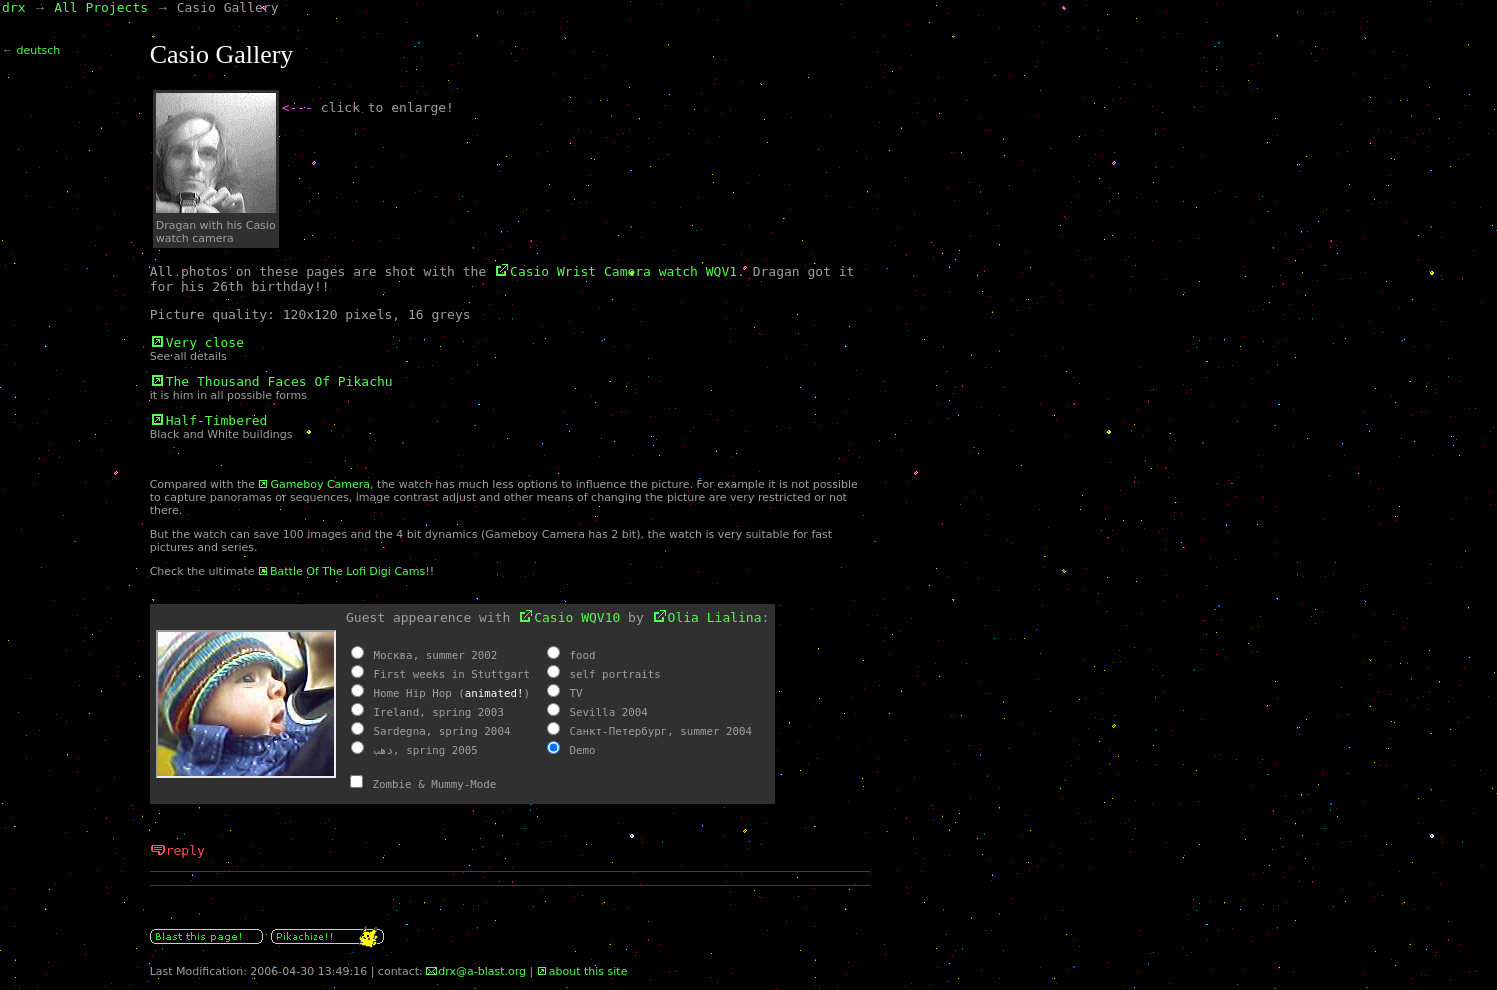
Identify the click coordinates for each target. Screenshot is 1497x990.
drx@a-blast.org (482, 971)
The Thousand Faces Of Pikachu (279, 381)
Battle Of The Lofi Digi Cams (347, 571)
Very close (205, 342)
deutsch (39, 50)
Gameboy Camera (320, 484)
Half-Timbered (217, 420)
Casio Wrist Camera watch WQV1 (623, 271)
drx (13, 7)
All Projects (101, 7)
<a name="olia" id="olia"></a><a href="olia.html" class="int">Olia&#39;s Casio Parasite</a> (510, 704)
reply (185, 850)
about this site (588, 971)
